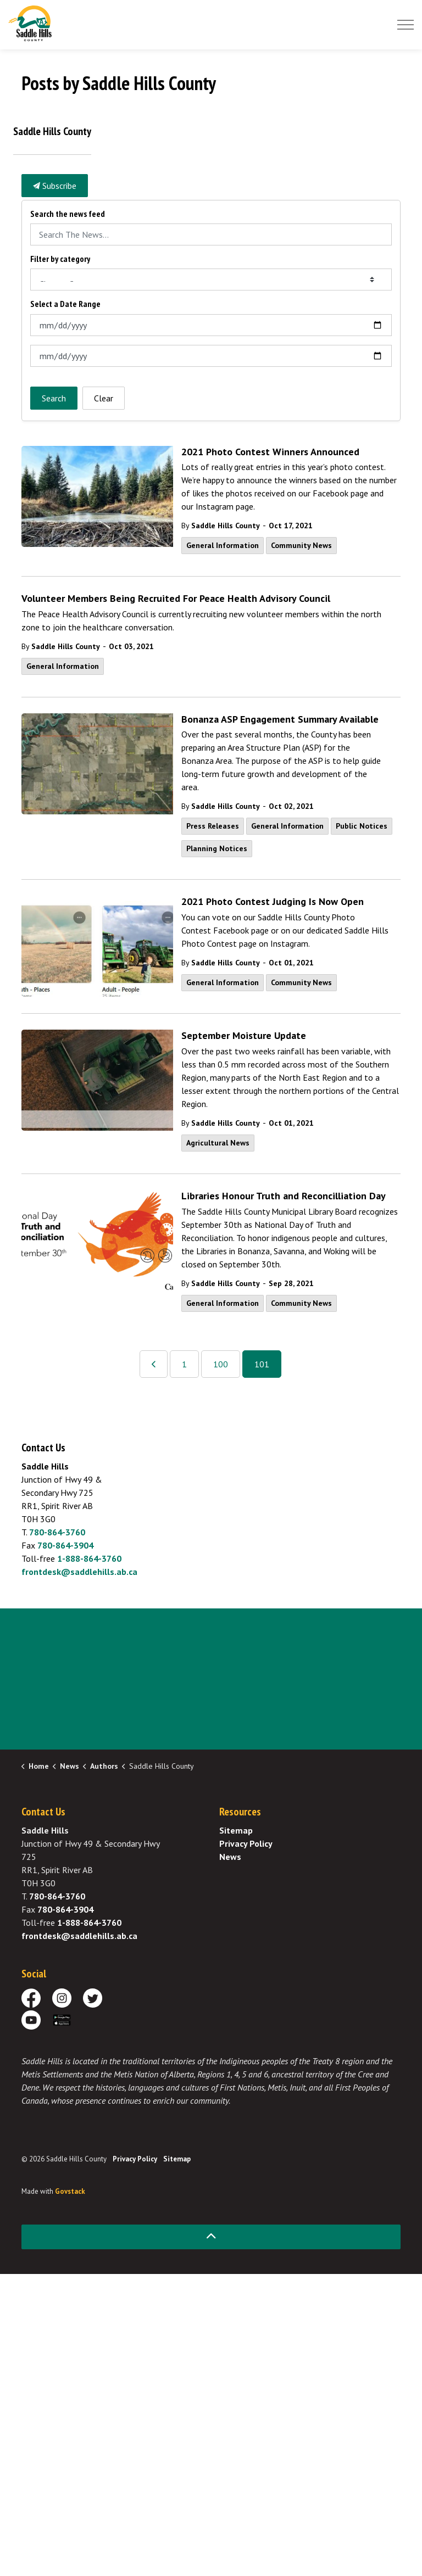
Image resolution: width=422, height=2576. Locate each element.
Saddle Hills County (225, 525)
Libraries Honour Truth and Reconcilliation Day (283, 1196)
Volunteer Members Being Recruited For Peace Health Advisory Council (175, 599)
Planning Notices (216, 848)
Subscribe (54, 186)
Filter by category (60, 259)
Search (54, 398)
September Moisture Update (243, 1036)
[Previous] (154, 1364)
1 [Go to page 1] (184, 1364)
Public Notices (361, 826)
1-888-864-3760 (89, 1558)
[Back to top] (211, 2237)
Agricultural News (217, 1143)
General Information (222, 545)
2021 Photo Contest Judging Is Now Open (272, 902)
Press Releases (212, 826)
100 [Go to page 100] (220, 1364)
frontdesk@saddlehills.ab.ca (79, 1571)
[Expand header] (405, 24)
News (230, 1856)
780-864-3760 (57, 1532)
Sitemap (236, 1830)
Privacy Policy (246, 1843)
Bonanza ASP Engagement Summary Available (280, 719)
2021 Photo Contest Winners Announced (270, 452)
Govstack (70, 2191)
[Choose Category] (211, 279)
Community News (301, 545)
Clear (103, 398)
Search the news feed (67, 214)
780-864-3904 (65, 1545)
